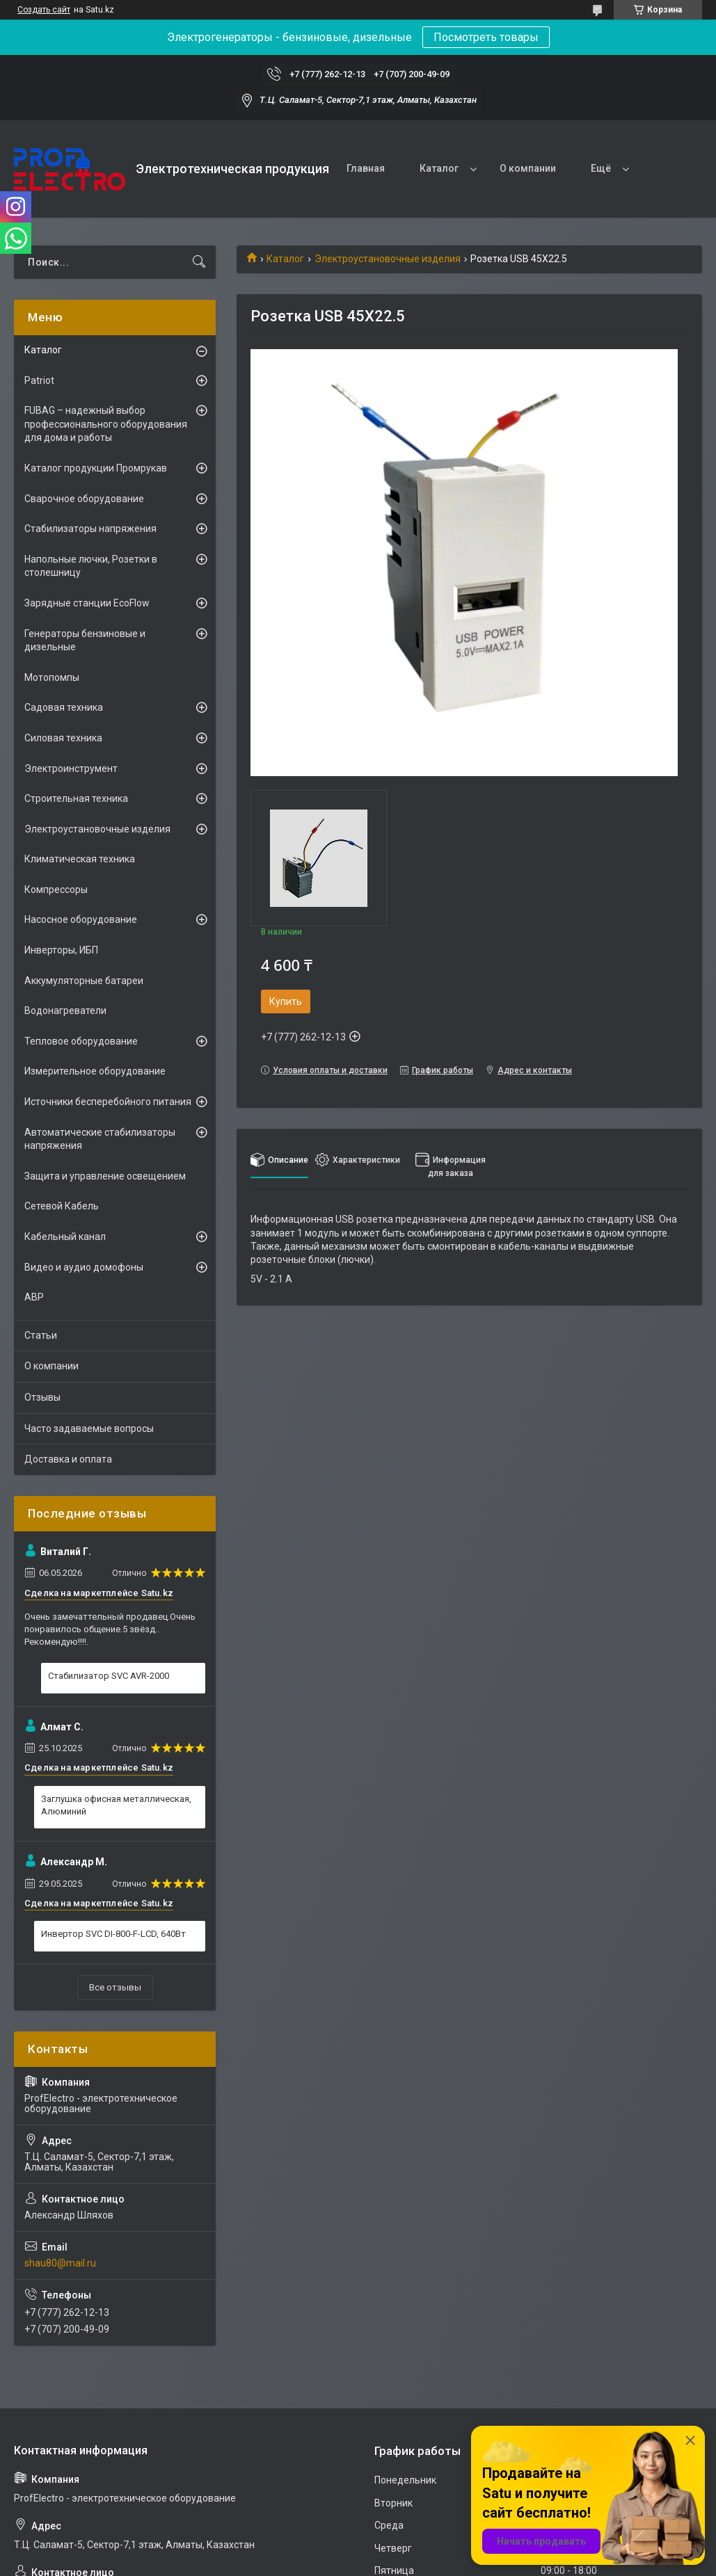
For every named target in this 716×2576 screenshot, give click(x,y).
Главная (366, 168)
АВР (34, 1297)
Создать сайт (43, 10)
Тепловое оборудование (81, 1041)
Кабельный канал (65, 1236)
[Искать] (199, 262)
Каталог (439, 168)
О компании (528, 168)
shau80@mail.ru (60, 2263)
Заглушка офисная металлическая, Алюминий (116, 1805)
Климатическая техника (79, 858)
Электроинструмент (71, 768)
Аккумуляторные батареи (83, 980)
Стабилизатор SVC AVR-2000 (108, 1676)
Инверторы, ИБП (61, 950)
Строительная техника (76, 798)
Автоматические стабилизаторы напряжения (99, 1139)
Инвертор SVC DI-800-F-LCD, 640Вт (113, 1934)
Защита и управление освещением (105, 1176)
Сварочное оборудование (84, 498)
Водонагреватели (65, 1010)
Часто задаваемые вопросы (89, 1428)
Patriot (39, 380)
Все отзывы (115, 1987)
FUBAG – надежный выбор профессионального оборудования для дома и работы (105, 424)
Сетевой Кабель (61, 1205)
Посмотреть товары (486, 37)
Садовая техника (63, 707)
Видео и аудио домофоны (83, 1267)
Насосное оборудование (80, 919)
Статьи (40, 1335)
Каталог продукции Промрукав (95, 468)
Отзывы (42, 1397)
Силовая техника (63, 737)
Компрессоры (56, 889)
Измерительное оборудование (95, 1071)
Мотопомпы (51, 677)
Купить (285, 1001)
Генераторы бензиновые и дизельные (84, 640)
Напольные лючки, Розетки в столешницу (90, 566)
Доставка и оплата (68, 1459)
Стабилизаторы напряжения (90, 528)
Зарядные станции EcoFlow (87, 603)
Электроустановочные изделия (388, 258)
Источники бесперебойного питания (107, 1101)
